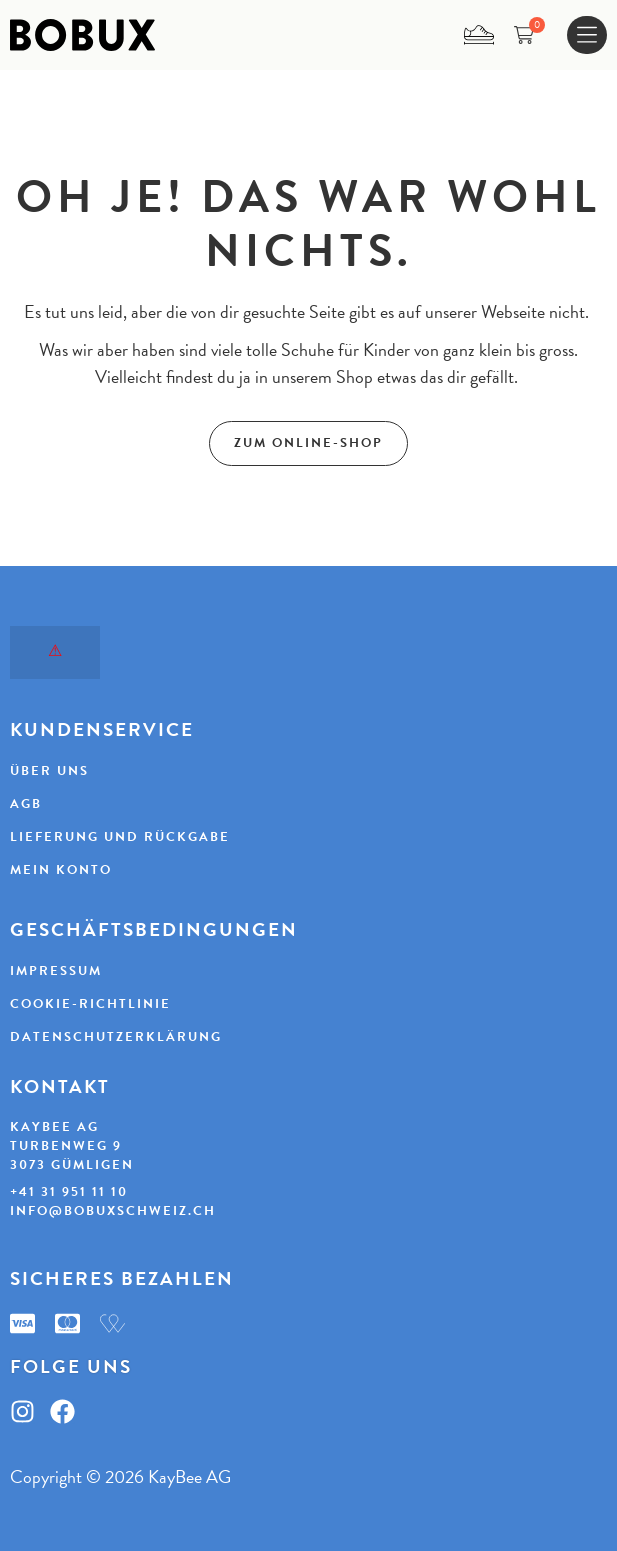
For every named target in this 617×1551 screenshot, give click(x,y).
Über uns (49, 771)
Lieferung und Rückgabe (120, 837)
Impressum (56, 971)
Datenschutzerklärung (116, 1037)
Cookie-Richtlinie (90, 1004)
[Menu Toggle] (587, 35)
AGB (26, 804)
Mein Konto (61, 870)
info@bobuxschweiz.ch (113, 1211)
